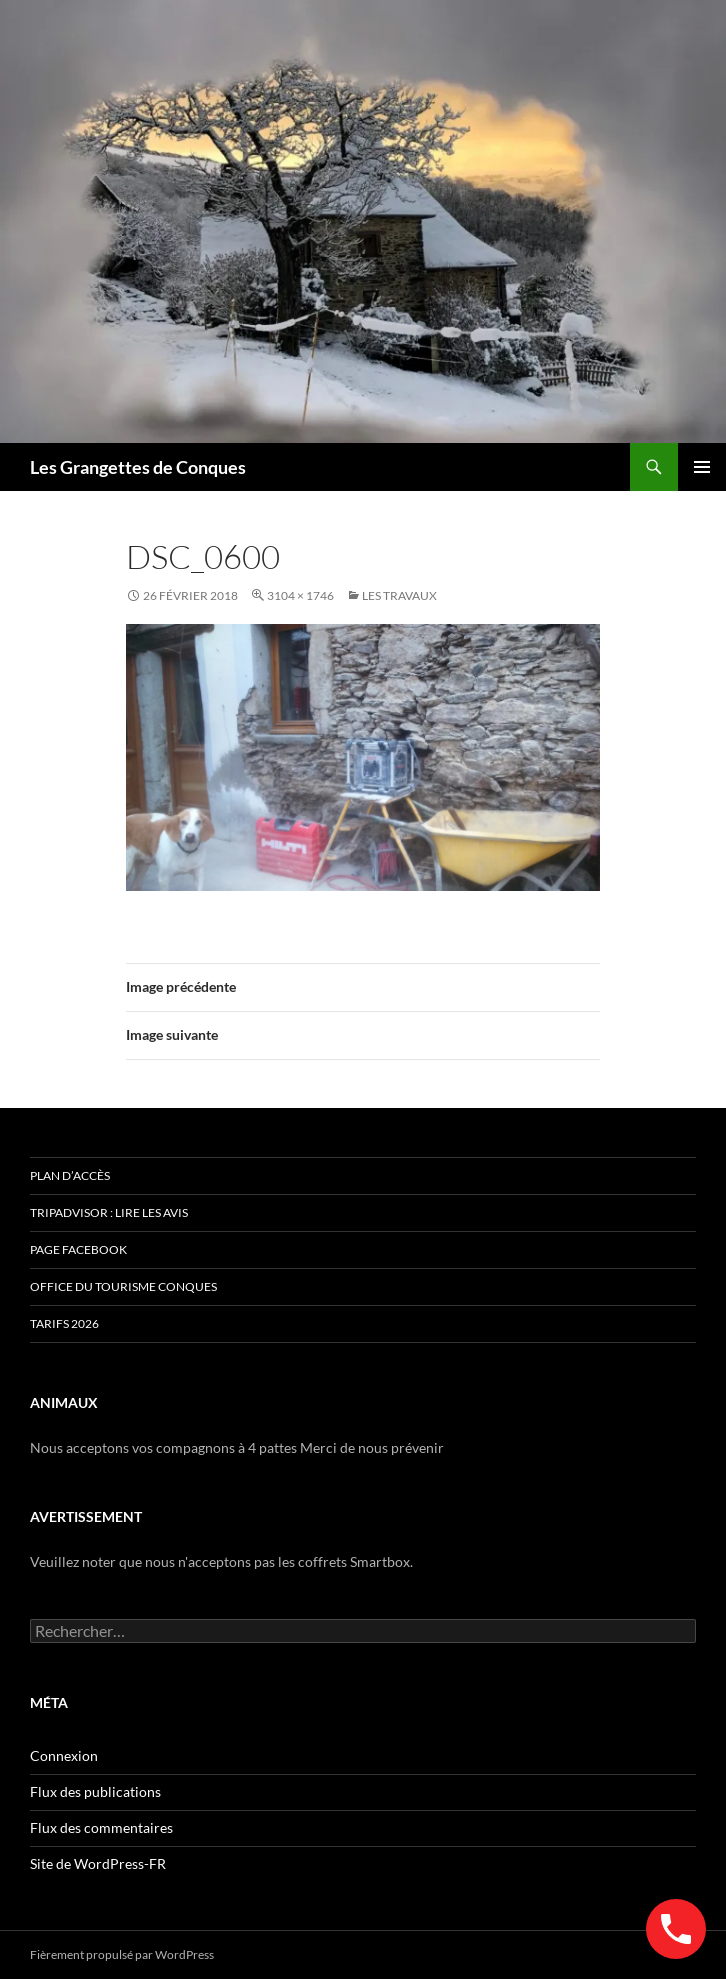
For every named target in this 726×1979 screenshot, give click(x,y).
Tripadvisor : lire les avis (109, 1212)
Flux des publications (95, 1791)
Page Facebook (78, 1249)
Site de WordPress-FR (98, 1863)
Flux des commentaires (101, 1827)
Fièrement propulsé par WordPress (122, 1954)
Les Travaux (399, 595)
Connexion (64, 1755)
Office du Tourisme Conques (123, 1286)
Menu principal (702, 467)
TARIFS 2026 (64, 1323)
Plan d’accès (70, 1175)
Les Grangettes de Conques (138, 467)
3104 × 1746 (300, 595)
